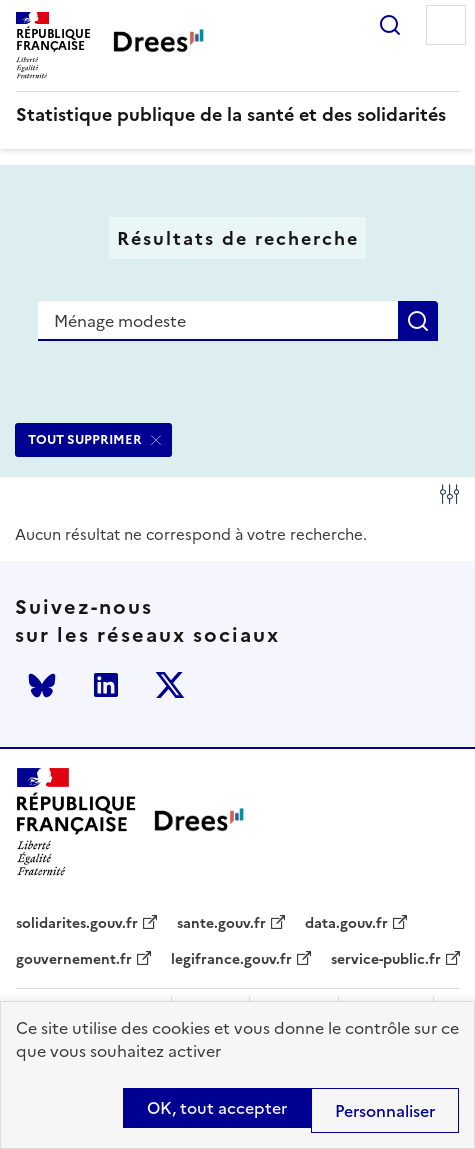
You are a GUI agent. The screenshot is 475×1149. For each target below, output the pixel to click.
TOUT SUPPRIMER (85, 439)
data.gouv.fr (346, 924)
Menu (446, 25)
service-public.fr (386, 960)
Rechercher (390, 25)
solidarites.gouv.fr (77, 924)
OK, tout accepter (217, 1108)
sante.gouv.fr (221, 924)
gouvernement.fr (74, 960)
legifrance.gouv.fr (231, 960)
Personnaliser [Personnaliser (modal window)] (385, 1111)
